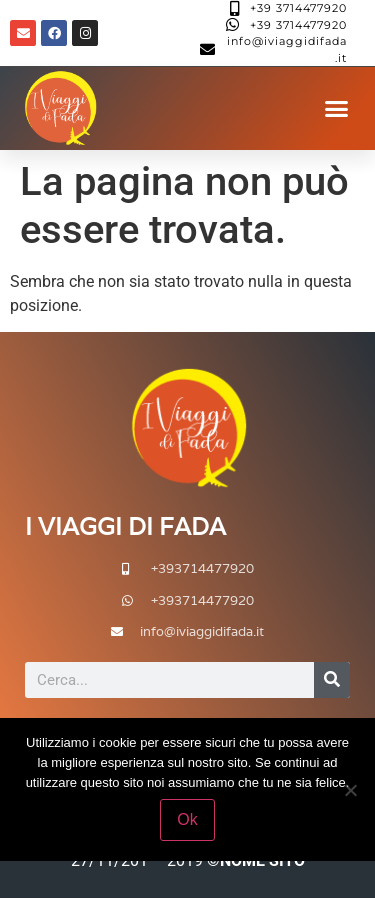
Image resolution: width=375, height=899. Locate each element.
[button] (337, 109)
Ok (187, 819)
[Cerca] (332, 680)
